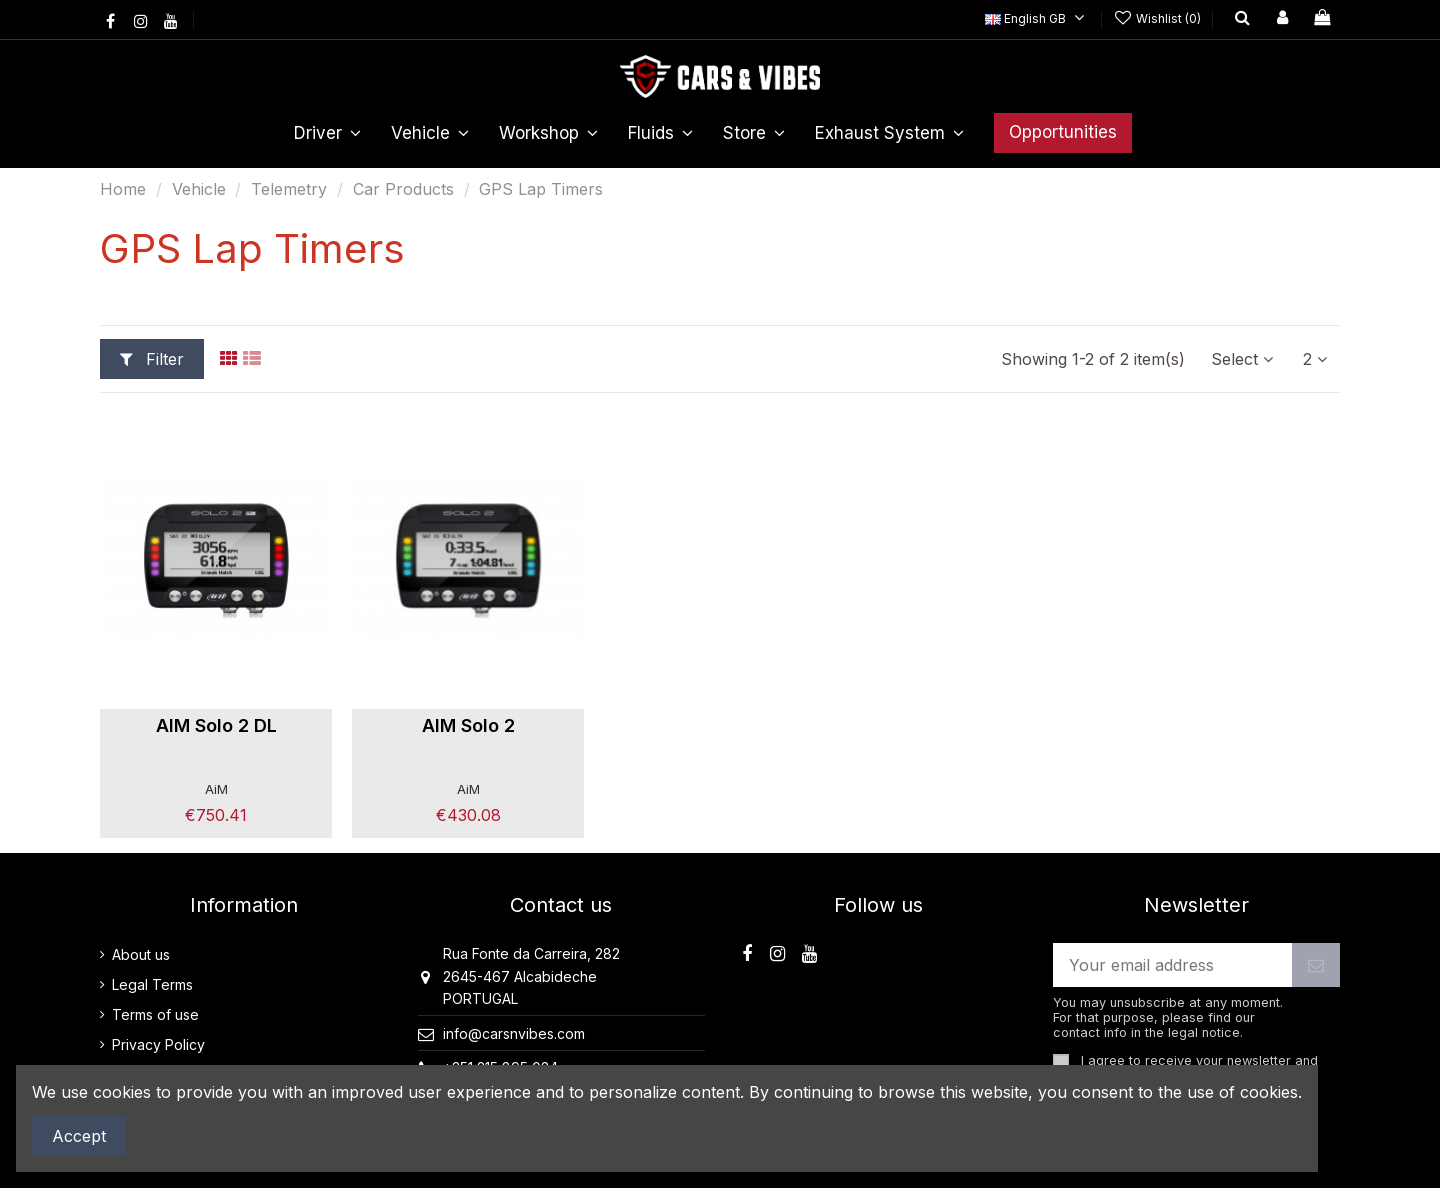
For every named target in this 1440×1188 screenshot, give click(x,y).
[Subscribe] (1316, 964)
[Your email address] (1173, 964)
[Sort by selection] (1242, 359)
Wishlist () (1159, 18)
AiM (216, 789)
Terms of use (155, 1014)
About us (141, 954)
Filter (152, 359)
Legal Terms (152, 984)
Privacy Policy (158, 1044)
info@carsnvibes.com (514, 1033)
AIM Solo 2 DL (216, 725)
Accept (79, 1136)
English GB (1037, 18)
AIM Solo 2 (468, 725)
